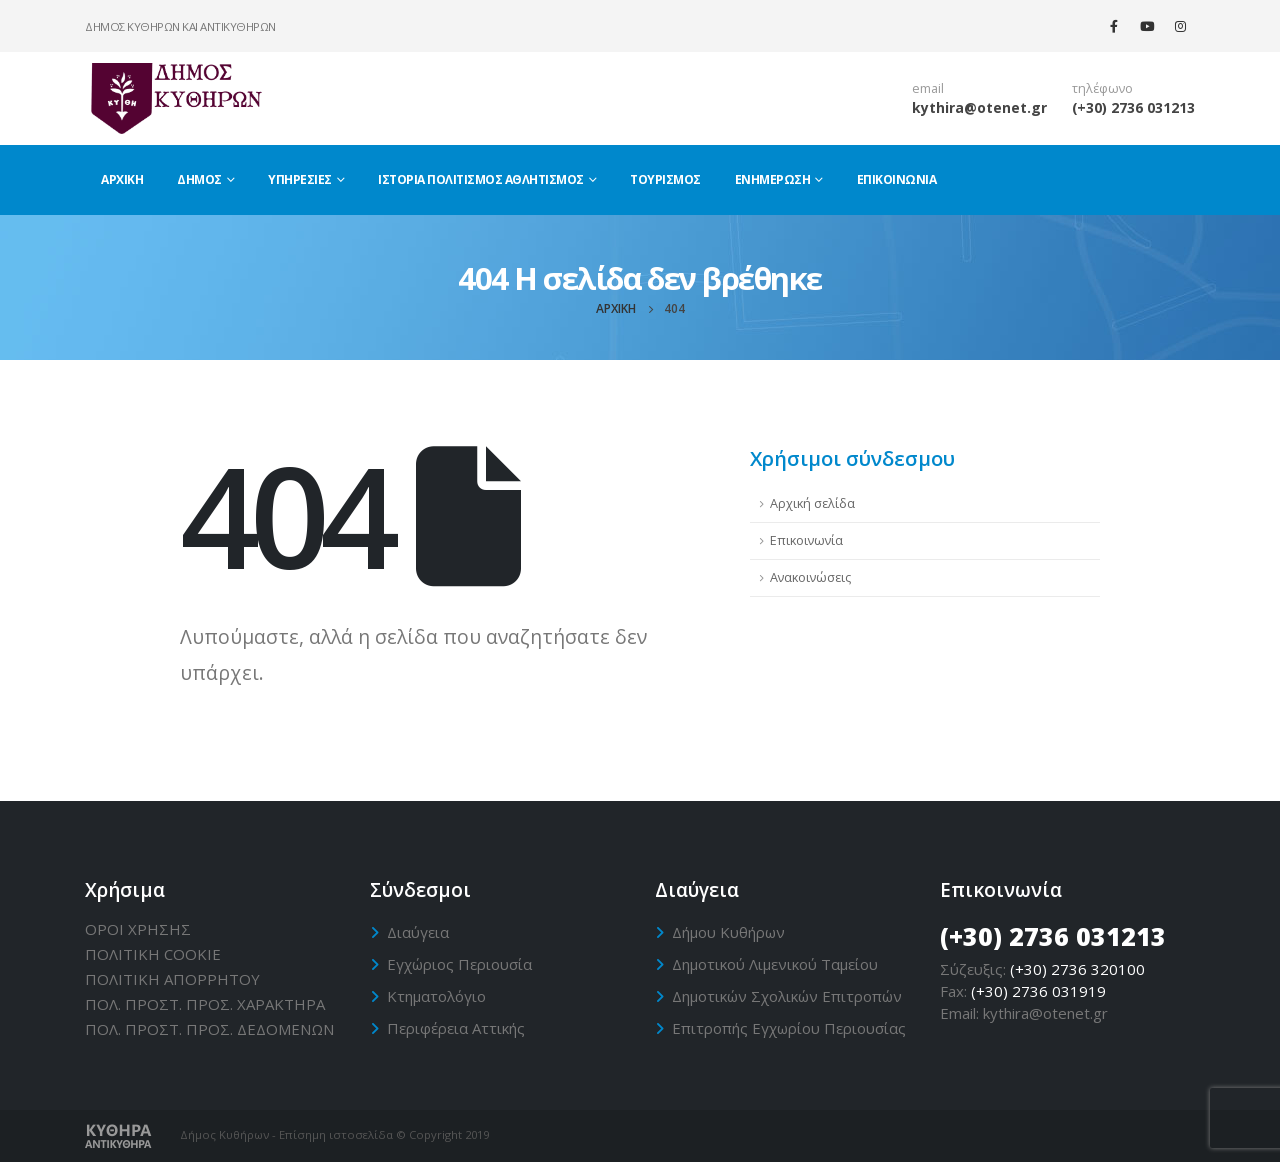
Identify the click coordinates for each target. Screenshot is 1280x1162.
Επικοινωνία (897, 179)
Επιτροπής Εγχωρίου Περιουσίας (789, 1028)
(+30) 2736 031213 (1133, 107)
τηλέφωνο (1102, 88)
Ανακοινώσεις (810, 577)
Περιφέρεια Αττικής (456, 1028)
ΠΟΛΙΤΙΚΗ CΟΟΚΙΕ (153, 954)
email (928, 88)
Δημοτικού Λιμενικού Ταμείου (775, 964)
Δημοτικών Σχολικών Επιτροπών (787, 996)
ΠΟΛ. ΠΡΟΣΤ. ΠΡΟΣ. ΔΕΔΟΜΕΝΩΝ (209, 1029)
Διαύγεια (418, 932)
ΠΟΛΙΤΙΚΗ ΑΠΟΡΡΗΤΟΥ (172, 979)
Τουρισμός (665, 179)
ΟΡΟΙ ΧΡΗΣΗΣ (138, 929)
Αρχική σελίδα (812, 503)
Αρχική (122, 179)
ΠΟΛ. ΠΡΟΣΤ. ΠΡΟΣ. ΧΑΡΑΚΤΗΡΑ (205, 1004)
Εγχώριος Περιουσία (459, 964)
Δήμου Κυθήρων (728, 932)
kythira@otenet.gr (979, 107)
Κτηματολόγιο (436, 996)
